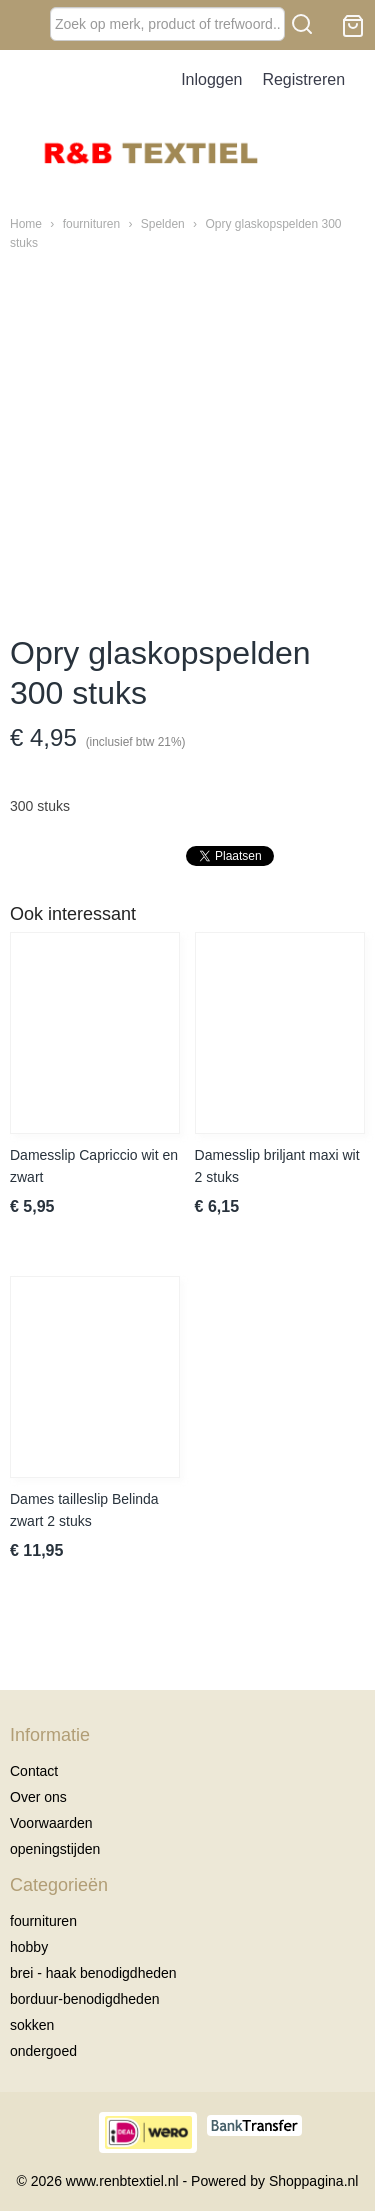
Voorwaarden (51, 1823)
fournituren (91, 224)
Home (26, 224)
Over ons (38, 1797)
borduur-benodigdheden (84, 1999)
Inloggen (211, 79)
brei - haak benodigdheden (93, 1973)
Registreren (303, 79)
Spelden (163, 224)
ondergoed (43, 2051)
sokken (32, 2025)
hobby (29, 1947)
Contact (34, 1771)
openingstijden (55, 1849)
